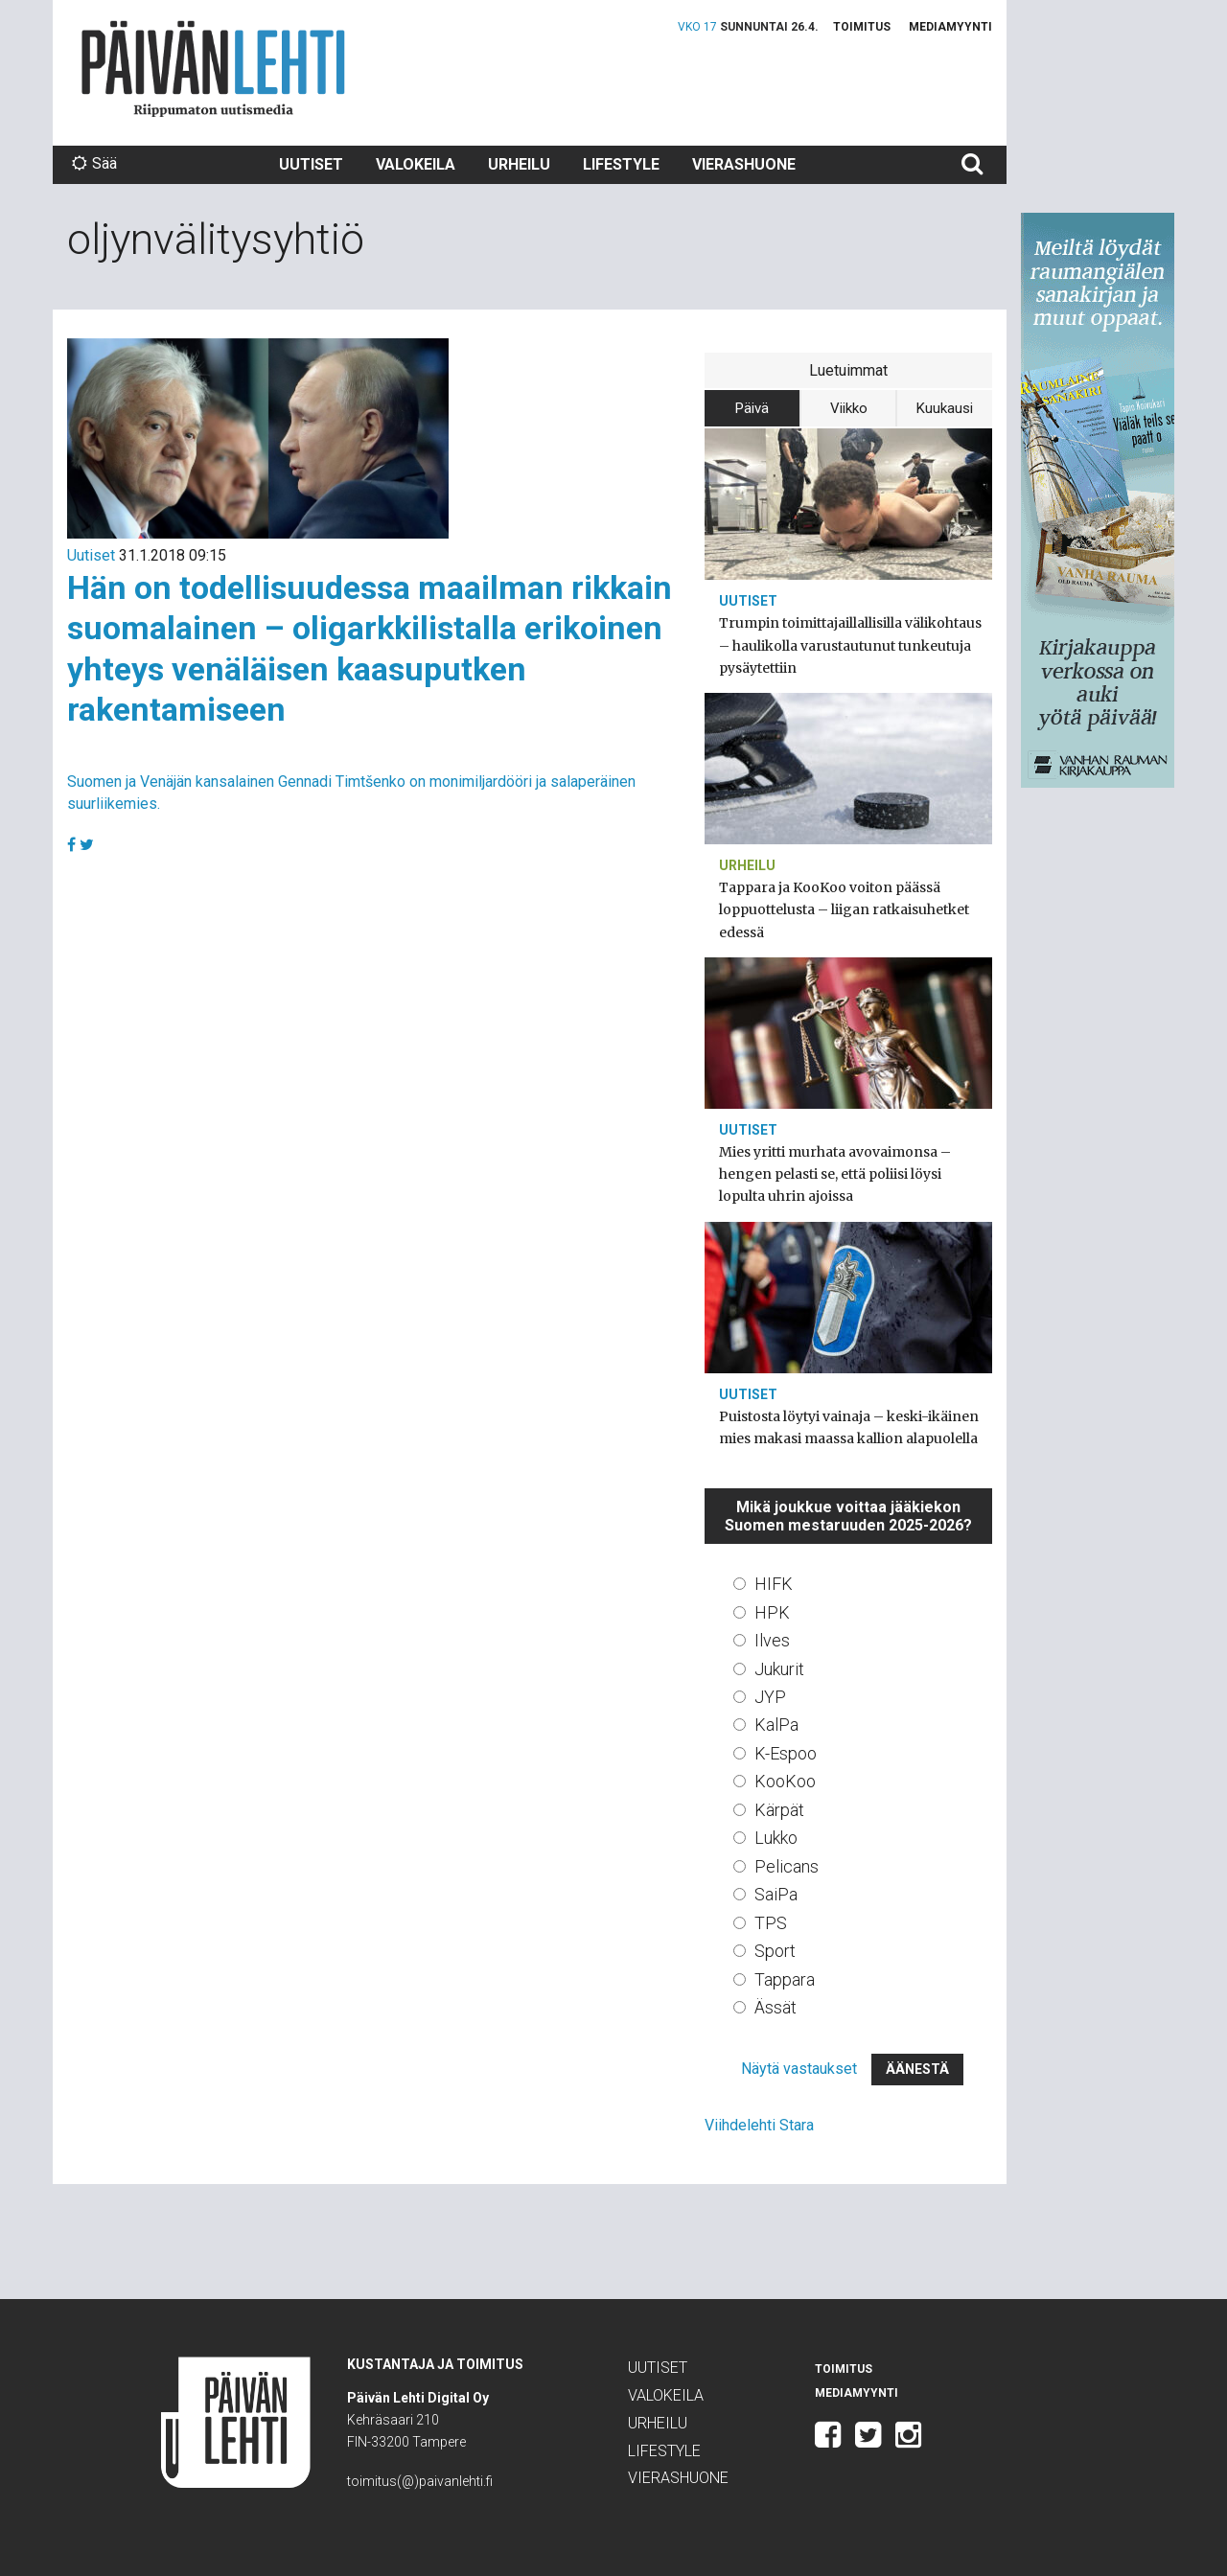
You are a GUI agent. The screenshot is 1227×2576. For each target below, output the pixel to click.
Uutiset (311, 164)
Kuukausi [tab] (944, 408)
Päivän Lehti (213, 68)
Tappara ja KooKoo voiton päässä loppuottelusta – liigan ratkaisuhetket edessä (844, 909)
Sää (94, 163)
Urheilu (519, 164)
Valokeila (415, 164)
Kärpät (779, 1810)
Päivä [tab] (752, 408)
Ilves (772, 1640)
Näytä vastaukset (799, 2068)
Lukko (776, 1838)
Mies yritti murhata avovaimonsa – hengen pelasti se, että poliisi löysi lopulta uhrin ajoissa (835, 1174)
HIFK (773, 1584)
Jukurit (779, 1669)
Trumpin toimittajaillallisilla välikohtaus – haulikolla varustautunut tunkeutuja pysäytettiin (850, 645)
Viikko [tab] (849, 408)
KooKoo (785, 1781)
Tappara (784, 1979)
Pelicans (786, 1866)
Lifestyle (621, 164)
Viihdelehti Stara (759, 2125)
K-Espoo (785, 1753)
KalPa (776, 1724)
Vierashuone (744, 164)
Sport (775, 1951)
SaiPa (776, 1894)
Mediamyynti (950, 27)
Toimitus (862, 27)
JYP (770, 1697)
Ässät (775, 2007)
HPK (772, 1612)
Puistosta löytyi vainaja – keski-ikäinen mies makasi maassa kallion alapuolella (849, 1427)
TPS (770, 1923)
